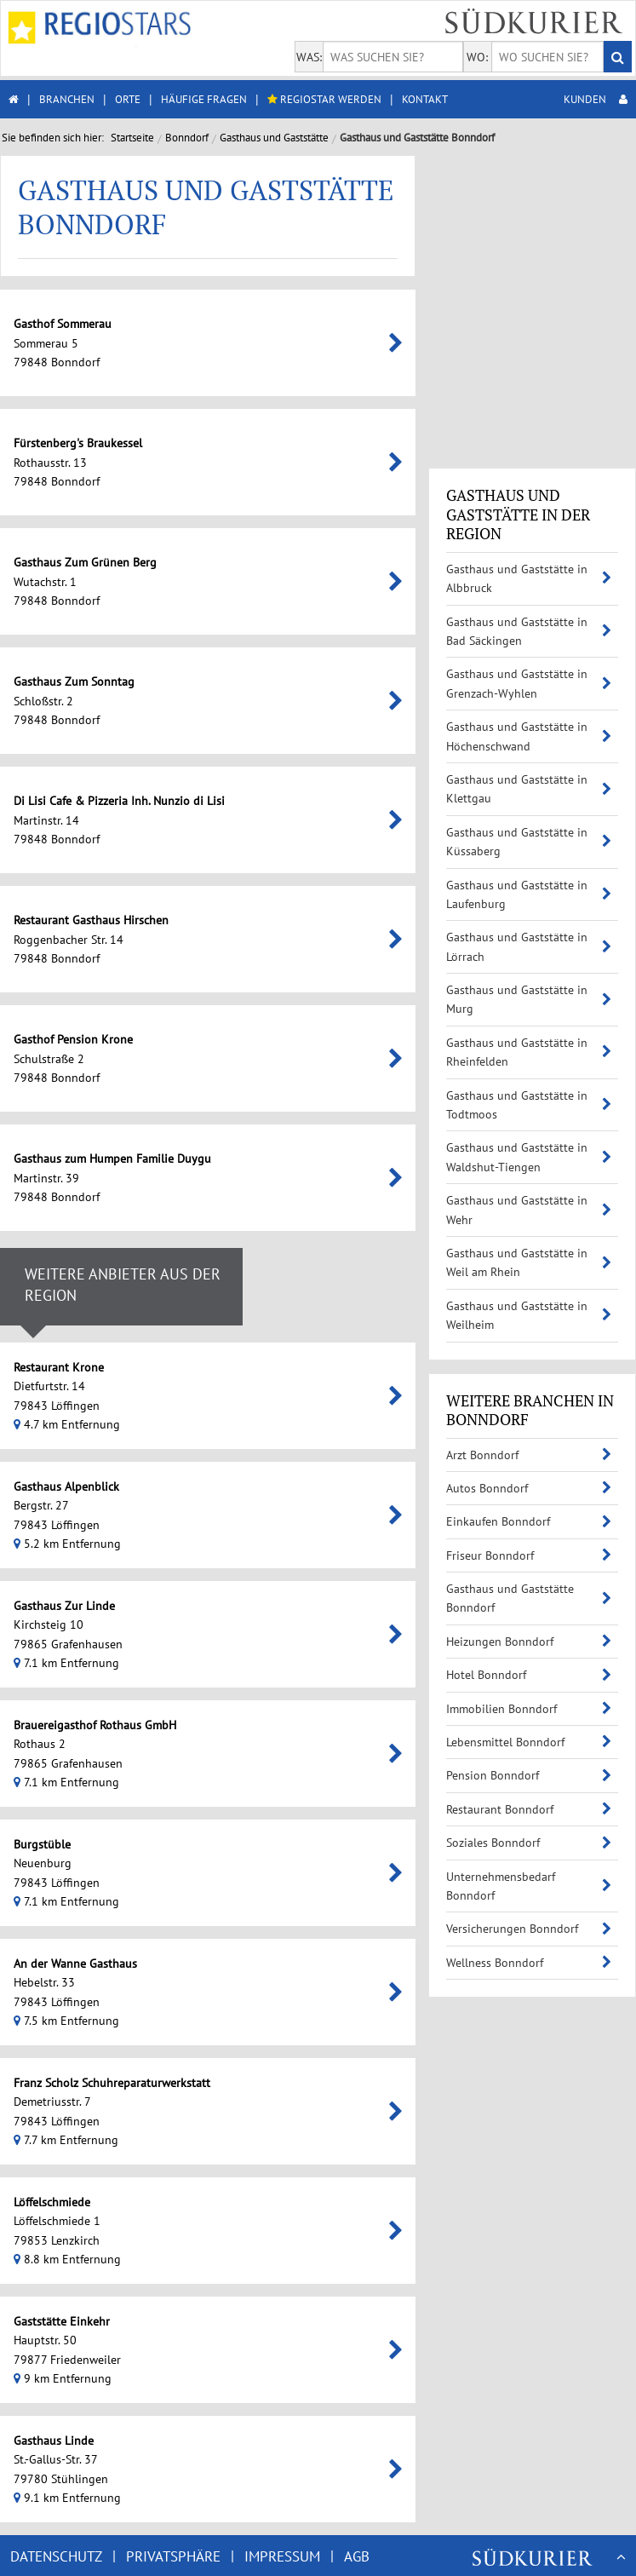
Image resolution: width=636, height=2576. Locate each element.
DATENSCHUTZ (56, 2556)
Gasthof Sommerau (219, 323)
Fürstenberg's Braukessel (234, 443)
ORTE (127, 99)
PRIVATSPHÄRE (173, 2556)
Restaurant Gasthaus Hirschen (247, 920)
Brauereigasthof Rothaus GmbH (251, 1725)
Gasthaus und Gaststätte (274, 137)
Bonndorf (187, 137)
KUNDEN (595, 99)
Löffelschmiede (208, 2202)
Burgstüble (198, 1844)
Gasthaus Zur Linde (221, 1605)
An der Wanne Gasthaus (232, 1963)
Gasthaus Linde (210, 2440)
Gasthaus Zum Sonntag (230, 681)
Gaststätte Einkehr (218, 2321)
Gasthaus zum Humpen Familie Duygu (269, 1158)
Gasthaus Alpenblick (223, 1486)
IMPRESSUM (282, 2556)
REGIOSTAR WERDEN (324, 99)
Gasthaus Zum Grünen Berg (241, 562)
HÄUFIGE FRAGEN (204, 99)
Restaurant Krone (215, 1367)
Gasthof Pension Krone (229, 1039)
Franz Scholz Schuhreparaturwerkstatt (268, 2082)
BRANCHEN (67, 99)
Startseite (132, 137)
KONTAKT (425, 99)
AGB (357, 2556)
